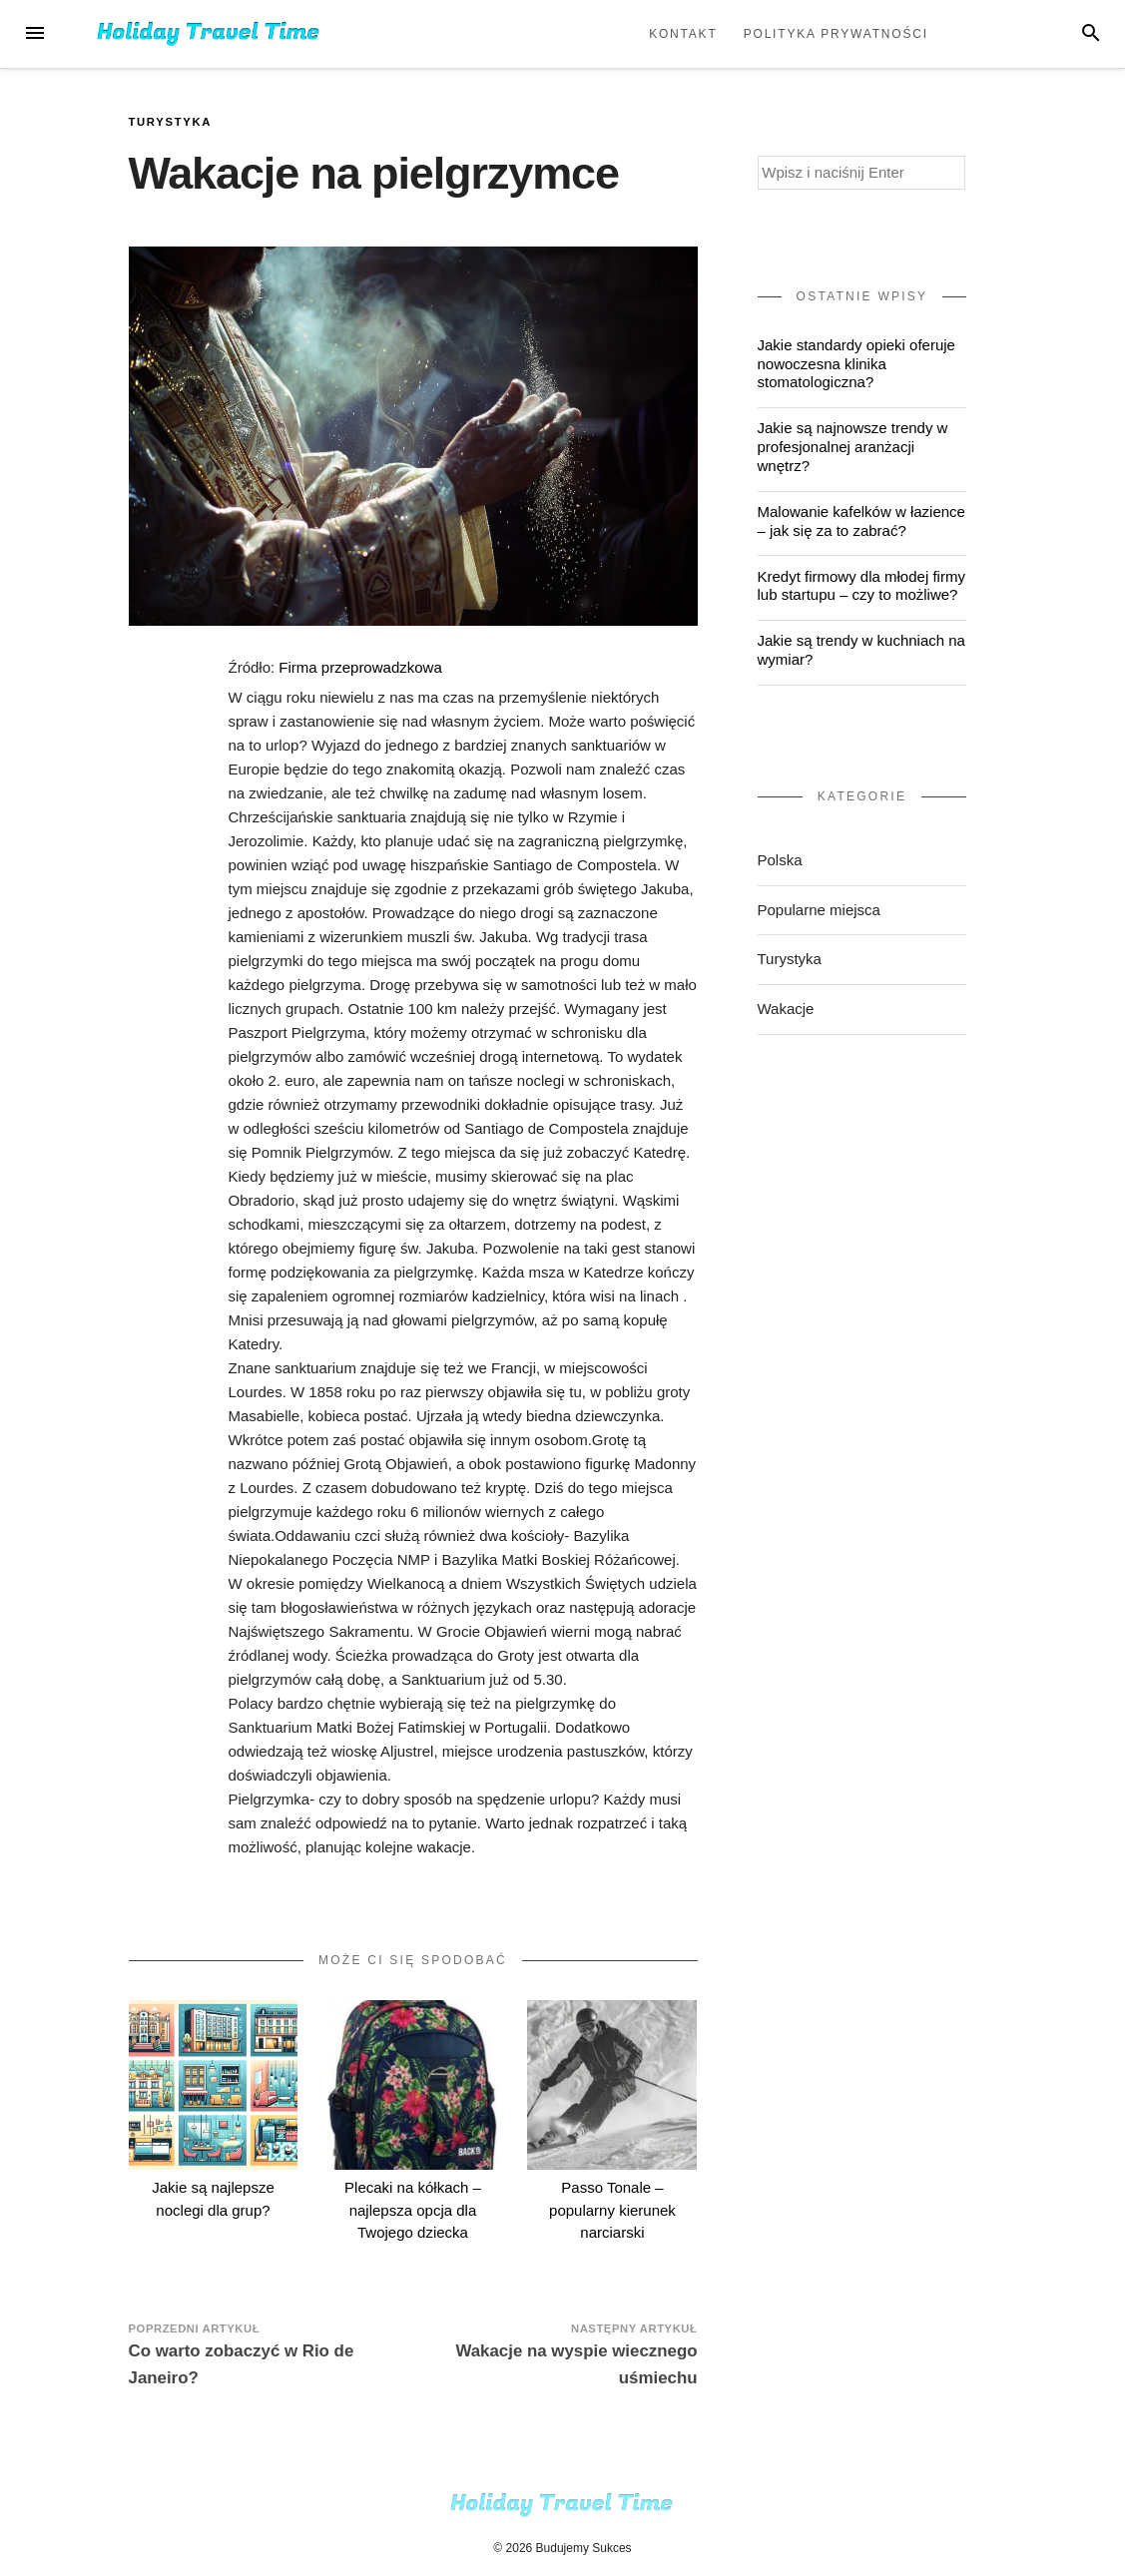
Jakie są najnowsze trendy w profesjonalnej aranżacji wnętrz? (853, 446)
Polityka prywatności (836, 34)
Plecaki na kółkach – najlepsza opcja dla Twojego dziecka (412, 2210)
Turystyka (171, 122)
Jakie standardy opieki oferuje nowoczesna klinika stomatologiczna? (856, 363)
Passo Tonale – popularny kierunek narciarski (612, 2210)
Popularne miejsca (819, 909)
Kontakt (683, 34)
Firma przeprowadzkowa (360, 667)
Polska (780, 859)
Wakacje (786, 1008)
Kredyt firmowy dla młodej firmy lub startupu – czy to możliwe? (861, 586)
